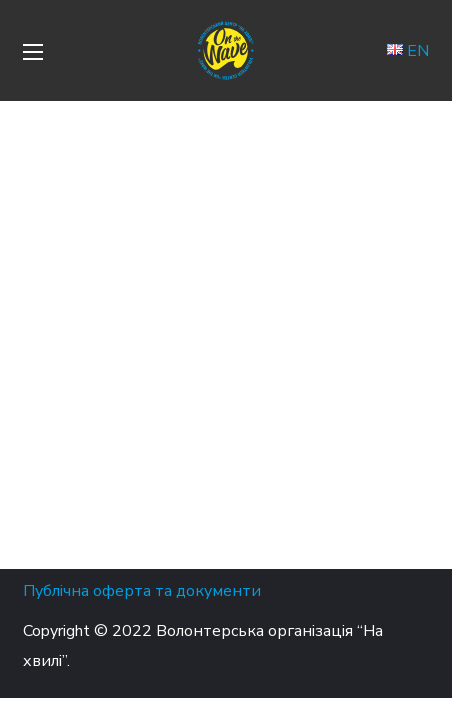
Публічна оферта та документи (142, 591)
